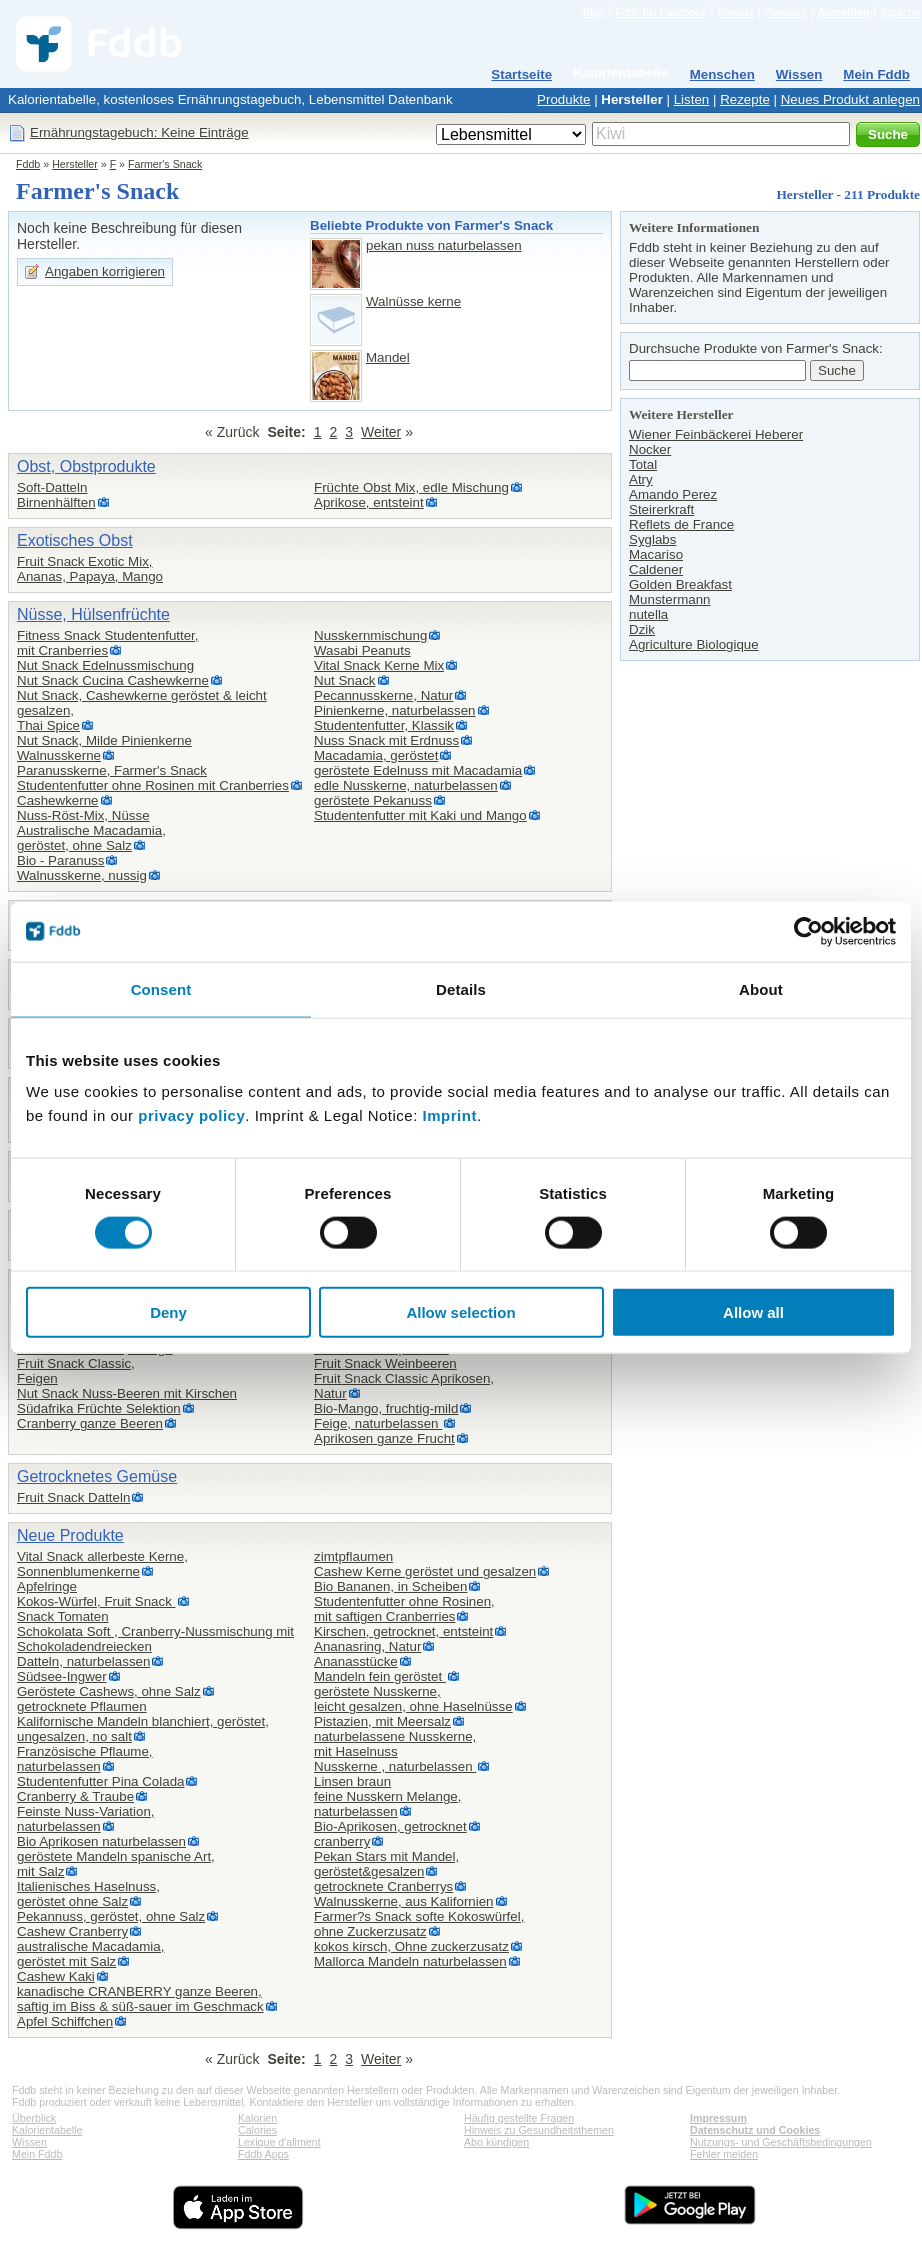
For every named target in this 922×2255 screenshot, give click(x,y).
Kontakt (735, 12)
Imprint (450, 1115)
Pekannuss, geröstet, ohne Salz (111, 1916)
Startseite (521, 74)
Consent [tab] (161, 988)
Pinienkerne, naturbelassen (395, 710)
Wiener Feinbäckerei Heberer (716, 434)
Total (643, 464)
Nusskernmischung (370, 635)
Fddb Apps (263, 2154)
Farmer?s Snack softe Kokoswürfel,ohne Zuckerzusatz (419, 1924)
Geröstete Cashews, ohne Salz (109, 1691)
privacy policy (191, 1115)
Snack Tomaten (63, 1616)
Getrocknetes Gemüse (97, 1476)
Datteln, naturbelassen (83, 1661)
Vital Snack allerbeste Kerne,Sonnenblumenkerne (102, 1564)
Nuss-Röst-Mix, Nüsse (83, 815)
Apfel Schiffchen (65, 2021)
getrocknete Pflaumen (82, 1706)
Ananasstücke (356, 1661)
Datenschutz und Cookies (755, 2130)
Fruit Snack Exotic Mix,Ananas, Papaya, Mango (90, 569)
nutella (648, 614)
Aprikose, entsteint (369, 502)
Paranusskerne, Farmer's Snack (112, 770)
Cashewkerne (58, 800)
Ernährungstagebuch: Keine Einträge (139, 132)
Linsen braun (352, 1781)
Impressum (718, 2118)
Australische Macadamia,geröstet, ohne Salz (91, 838)
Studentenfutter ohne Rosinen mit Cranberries (153, 785)
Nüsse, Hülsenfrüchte (93, 614)
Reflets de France (681, 524)
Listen (692, 99)
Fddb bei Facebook (660, 12)
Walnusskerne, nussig (82, 875)
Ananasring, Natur (367, 1646)
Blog (593, 12)
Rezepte (745, 99)
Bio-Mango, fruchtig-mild (386, 1408)
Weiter (381, 432)
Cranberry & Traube (75, 1796)
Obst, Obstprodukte (86, 466)
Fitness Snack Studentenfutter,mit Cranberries (108, 643)
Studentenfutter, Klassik (384, 725)
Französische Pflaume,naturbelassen (85, 1759)
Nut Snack (345, 680)
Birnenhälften (56, 502)
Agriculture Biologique (694, 644)
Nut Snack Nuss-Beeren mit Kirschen (127, 1393)
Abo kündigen (496, 2142)
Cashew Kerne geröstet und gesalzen (425, 1571)
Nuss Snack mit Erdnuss (386, 740)
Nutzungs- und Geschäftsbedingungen (781, 2142)
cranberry (342, 1841)
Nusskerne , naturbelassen (395, 1766)
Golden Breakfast (680, 584)
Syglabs (652, 539)
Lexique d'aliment (279, 2142)
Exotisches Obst (75, 540)
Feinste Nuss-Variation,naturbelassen (86, 1819)
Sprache (900, 12)
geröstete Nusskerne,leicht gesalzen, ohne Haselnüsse (413, 1699)
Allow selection (460, 1312)
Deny (168, 1312)
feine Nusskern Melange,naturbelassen (387, 1804)
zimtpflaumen (353, 1556)
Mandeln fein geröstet (380, 1676)
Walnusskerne (59, 755)
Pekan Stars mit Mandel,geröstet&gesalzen (386, 1864)
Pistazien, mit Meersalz (382, 1721)
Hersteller (632, 99)
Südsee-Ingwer (62, 1676)
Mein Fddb (876, 74)
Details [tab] (461, 988)
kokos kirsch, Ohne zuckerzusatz (411, 1946)
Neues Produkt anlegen (850, 99)
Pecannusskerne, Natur (383, 695)
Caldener (656, 569)
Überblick (34, 2118)
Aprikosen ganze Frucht (384, 1438)
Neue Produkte (70, 1535)
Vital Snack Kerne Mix (379, 665)
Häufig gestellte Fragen (519, 2118)
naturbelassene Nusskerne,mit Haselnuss (395, 1744)
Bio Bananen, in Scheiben (390, 1586)
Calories (257, 2130)
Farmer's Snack (165, 164)
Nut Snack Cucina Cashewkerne (113, 680)
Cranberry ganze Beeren (90, 1423)
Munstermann (670, 599)
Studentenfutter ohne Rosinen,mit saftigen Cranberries (404, 1609)
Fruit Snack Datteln (73, 1497)
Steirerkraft (661, 509)
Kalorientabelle (621, 72)
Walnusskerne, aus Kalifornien (404, 1901)
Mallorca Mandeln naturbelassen (410, 1961)
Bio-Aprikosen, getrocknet (390, 1826)
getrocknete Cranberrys (383, 1886)
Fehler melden (724, 2154)
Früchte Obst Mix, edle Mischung (411, 487)
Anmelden (844, 12)
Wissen (799, 74)
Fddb (28, 164)
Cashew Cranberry (72, 1931)
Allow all (753, 1312)
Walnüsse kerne (413, 301)
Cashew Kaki (56, 1976)
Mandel (388, 357)
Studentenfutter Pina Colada (100, 1781)
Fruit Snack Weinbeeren (385, 1363)
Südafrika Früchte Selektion (99, 1408)
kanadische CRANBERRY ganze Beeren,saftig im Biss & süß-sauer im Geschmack (140, 1999)
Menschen (722, 74)
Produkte (563, 99)
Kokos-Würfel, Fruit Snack (96, 1601)
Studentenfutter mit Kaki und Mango (420, 815)
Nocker (650, 449)
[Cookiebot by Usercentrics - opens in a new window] (808, 931)
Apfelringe (47, 1586)
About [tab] (761, 988)
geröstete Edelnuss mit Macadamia (418, 770)
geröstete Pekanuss (373, 800)
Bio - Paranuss (60, 860)
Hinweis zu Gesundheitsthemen (539, 2130)
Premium (785, 12)
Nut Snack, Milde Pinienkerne (104, 740)
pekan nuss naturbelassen (444, 245)
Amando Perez (673, 494)
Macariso (656, 554)
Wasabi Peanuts (362, 650)
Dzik (642, 629)
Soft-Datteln (52, 487)
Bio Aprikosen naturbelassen (101, 1841)
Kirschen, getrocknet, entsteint (403, 1631)
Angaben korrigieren (105, 271)
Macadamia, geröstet (376, 755)
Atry (641, 479)
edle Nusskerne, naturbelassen (406, 785)
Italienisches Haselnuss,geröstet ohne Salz (88, 1894)
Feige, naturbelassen (378, 1423)
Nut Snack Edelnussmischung (105, 665)
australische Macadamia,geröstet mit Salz (90, 1954)
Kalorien (257, 2118)
